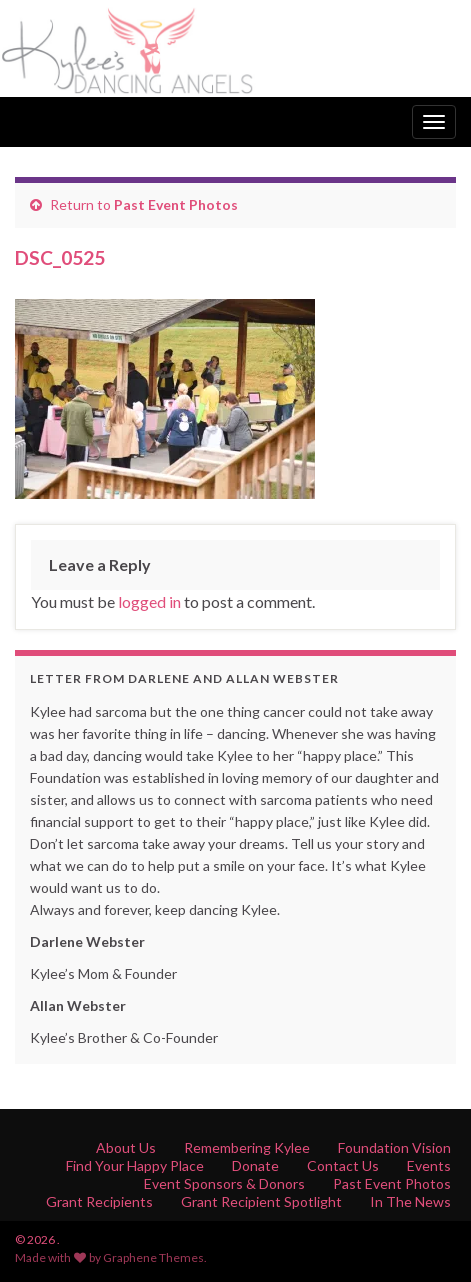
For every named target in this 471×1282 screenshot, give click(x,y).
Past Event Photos (176, 204)
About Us (126, 1147)
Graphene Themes (153, 1257)
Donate (255, 1165)
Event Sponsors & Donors (224, 1183)
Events (429, 1165)
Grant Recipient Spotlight (261, 1201)
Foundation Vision (394, 1147)
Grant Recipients (99, 1201)
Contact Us (343, 1165)
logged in (149, 601)
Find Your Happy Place (135, 1165)
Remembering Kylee (247, 1147)
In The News (410, 1201)
